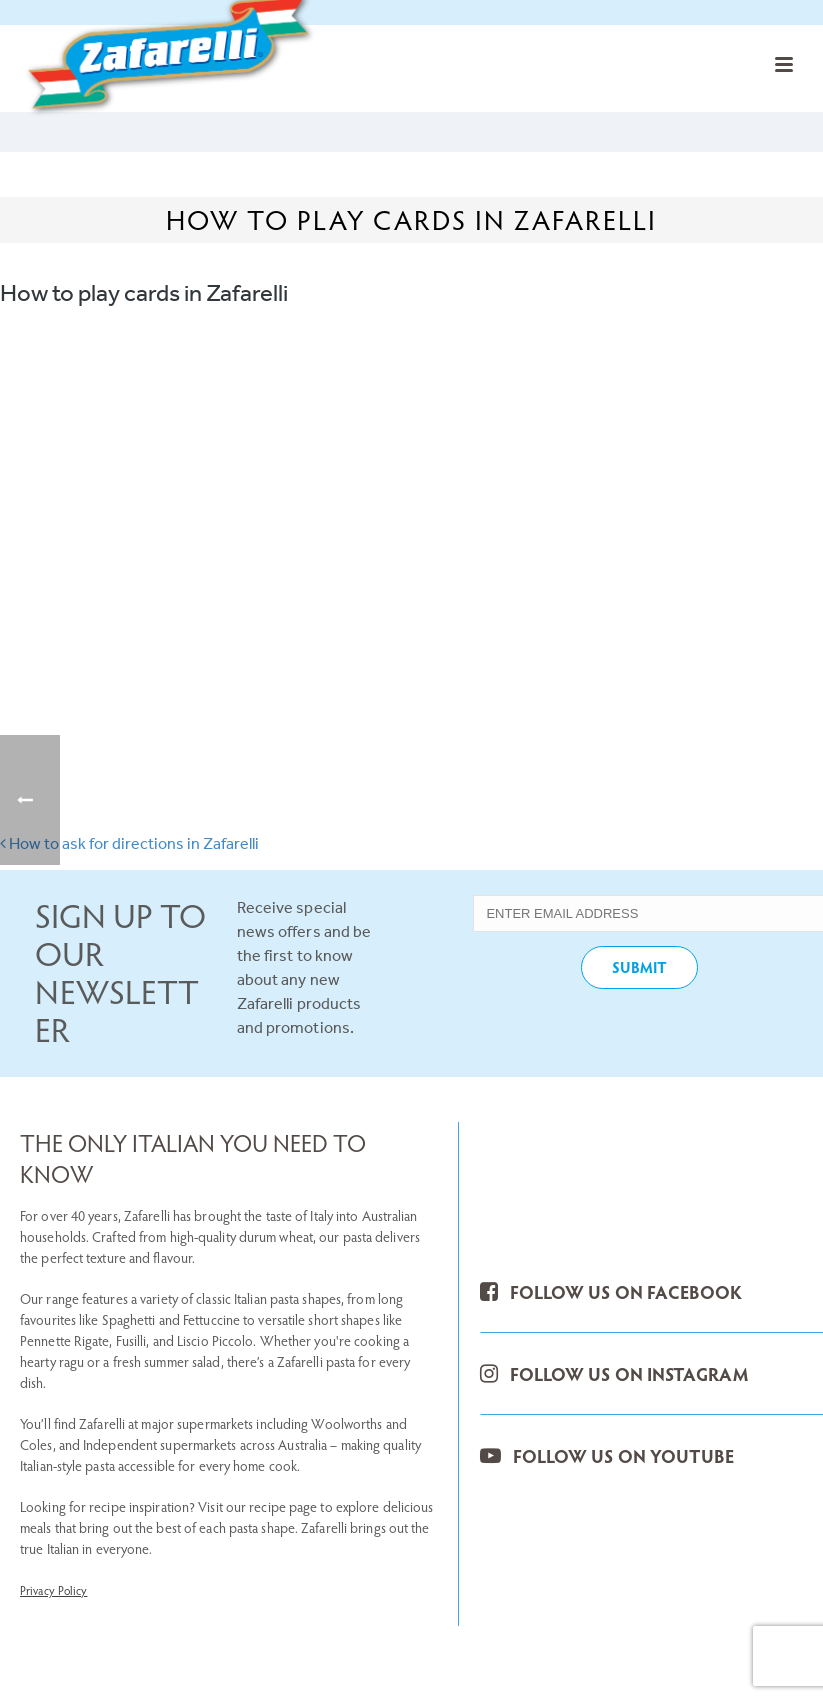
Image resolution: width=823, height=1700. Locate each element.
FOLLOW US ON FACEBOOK (610, 1291)
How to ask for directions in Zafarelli (129, 843)
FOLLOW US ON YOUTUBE (606, 1455)
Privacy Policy (53, 1590)
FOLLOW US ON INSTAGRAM (613, 1373)
